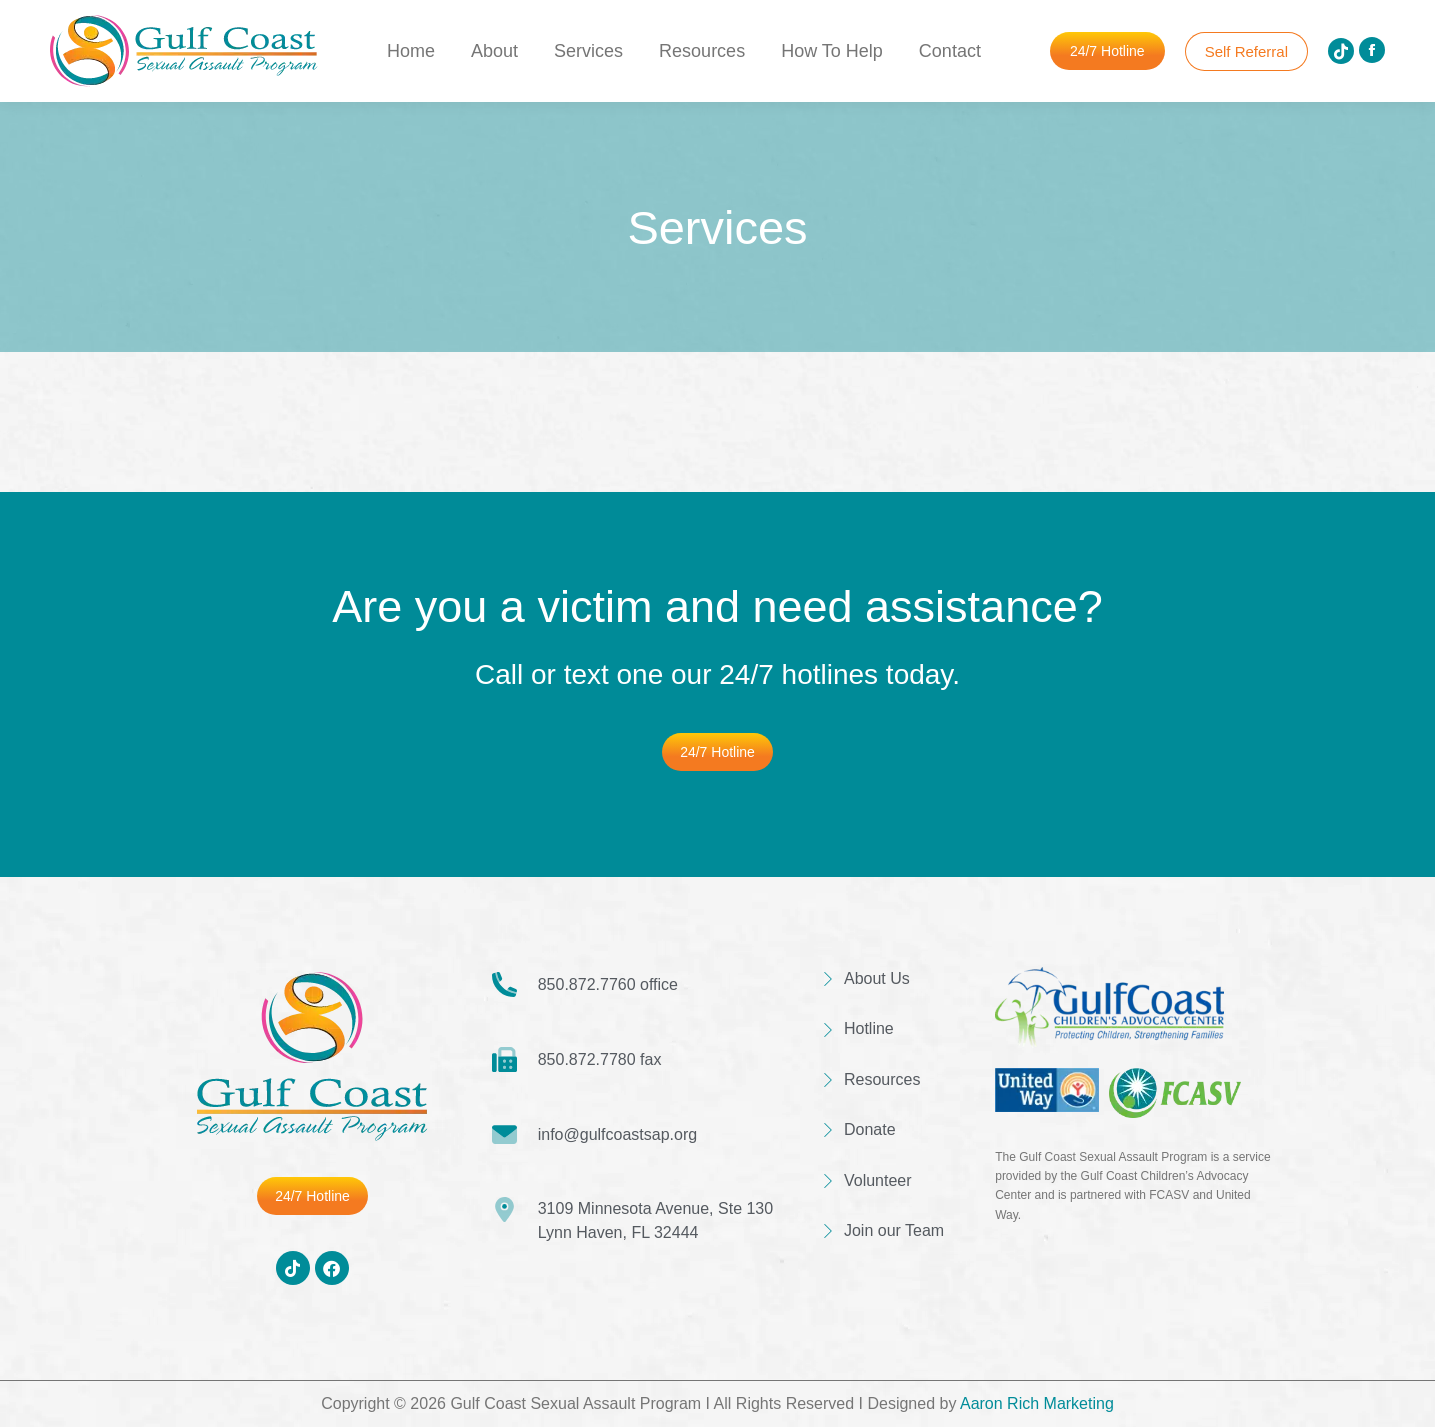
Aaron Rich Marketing (1037, 1403)
